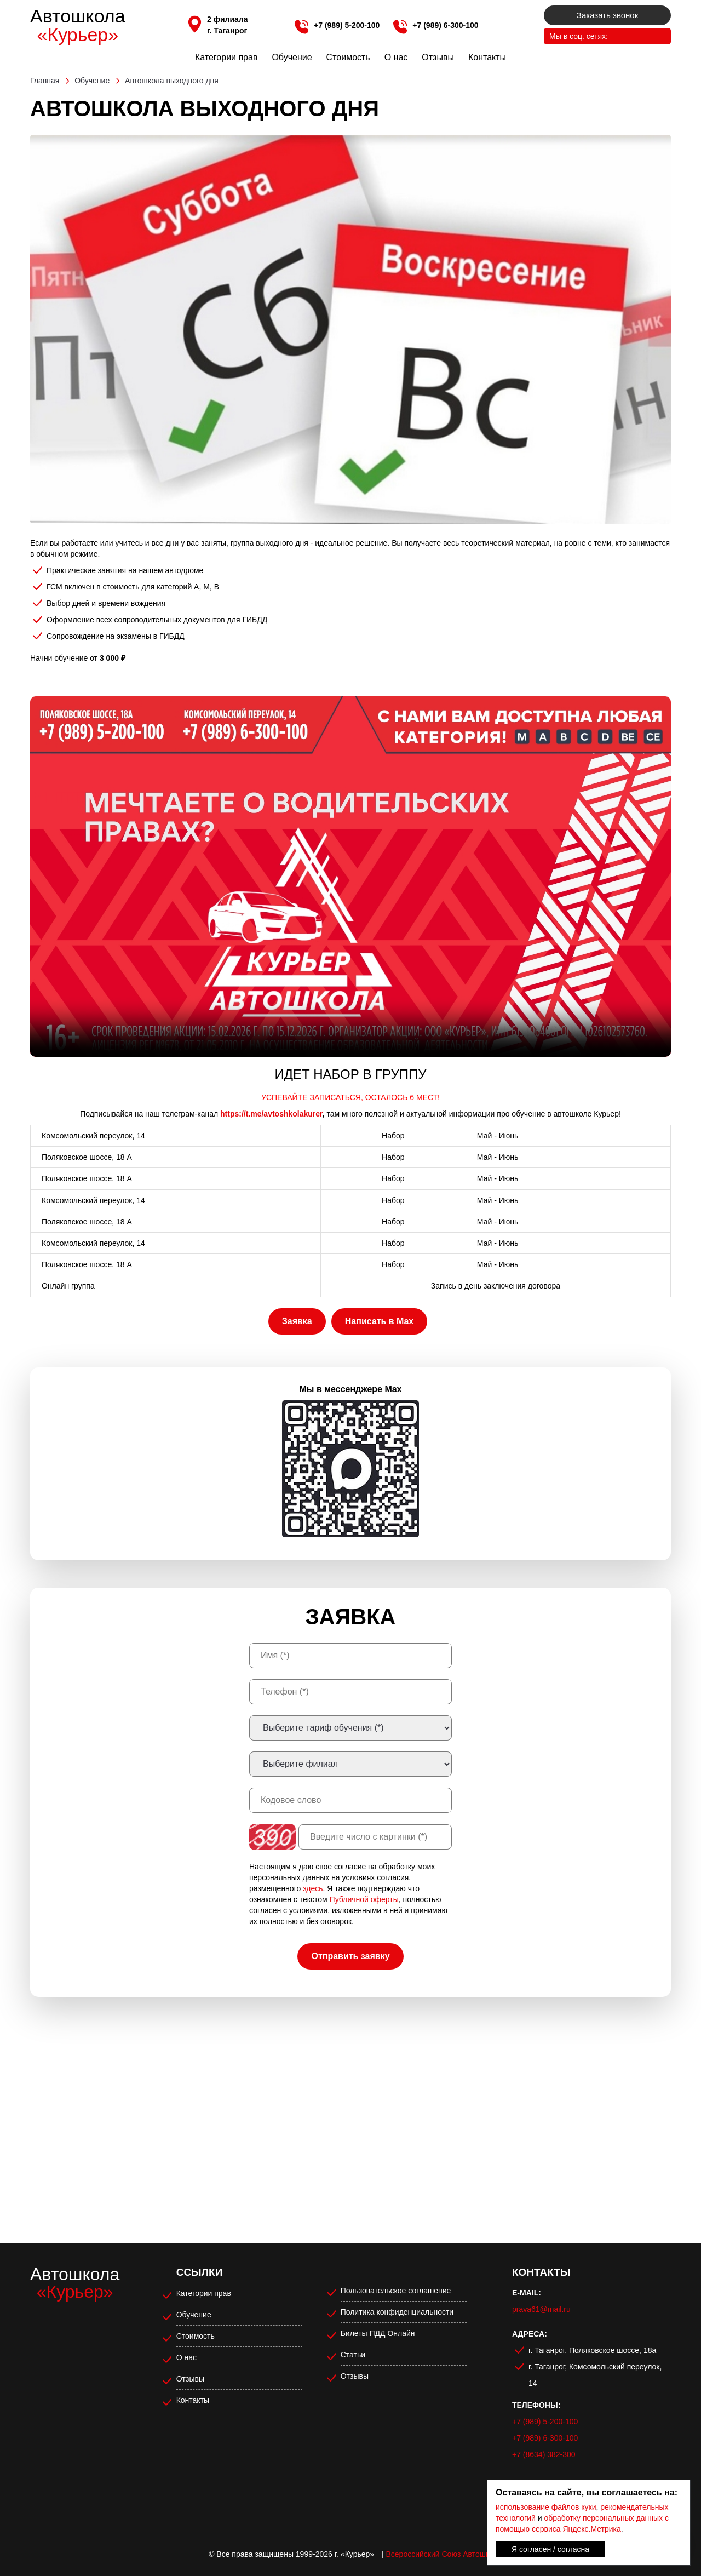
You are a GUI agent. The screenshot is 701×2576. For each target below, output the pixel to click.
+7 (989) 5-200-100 (347, 25)
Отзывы (438, 57)
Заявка (297, 1321)
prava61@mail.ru (541, 2309)
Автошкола (77, 25)
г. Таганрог (227, 31)
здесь (313, 1888)
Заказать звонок (607, 15)
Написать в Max (379, 1321)
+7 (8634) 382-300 (544, 2454)
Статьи (353, 2354)
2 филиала (227, 19)
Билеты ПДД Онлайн (378, 2333)
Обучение (292, 57)
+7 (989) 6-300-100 (445, 25)
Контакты (487, 57)
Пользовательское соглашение (396, 2290)
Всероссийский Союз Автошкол (442, 2554)
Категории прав (226, 57)
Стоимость (348, 57)
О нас (396, 57)
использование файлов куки (546, 2507)
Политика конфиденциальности (397, 2312)
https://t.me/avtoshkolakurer (271, 1113)
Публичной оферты (364, 1899)
